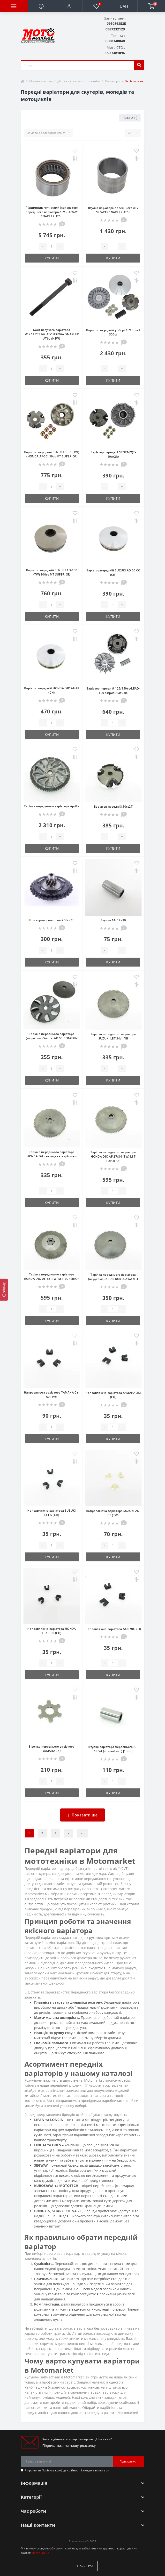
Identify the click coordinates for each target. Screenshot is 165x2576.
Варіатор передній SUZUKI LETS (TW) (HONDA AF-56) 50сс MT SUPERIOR (51, 454)
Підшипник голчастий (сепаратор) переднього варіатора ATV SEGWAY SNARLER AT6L (51, 212)
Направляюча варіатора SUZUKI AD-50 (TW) (113, 1513)
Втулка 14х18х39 (113, 920)
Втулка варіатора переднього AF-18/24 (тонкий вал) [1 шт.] (113, 1749)
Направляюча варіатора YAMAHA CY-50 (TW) (52, 1394)
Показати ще (83, 1815)
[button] (68, 6)
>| (82, 1833)
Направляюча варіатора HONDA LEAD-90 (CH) (51, 1631)
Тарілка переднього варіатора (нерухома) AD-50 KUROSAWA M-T (113, 1277)
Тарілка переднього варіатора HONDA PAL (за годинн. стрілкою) (51, 1154)
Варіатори (112, 81)
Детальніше (40, 2553)
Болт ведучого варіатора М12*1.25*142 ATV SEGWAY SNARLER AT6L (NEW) (51, 334)
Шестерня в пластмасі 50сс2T (51, 920)
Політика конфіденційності (61, 2470)
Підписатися (128, 2461)
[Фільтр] (4, 1290)
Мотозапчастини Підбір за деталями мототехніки (64, 81)
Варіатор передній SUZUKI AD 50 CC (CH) (113, 572)
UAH (124, 6)
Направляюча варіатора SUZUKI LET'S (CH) (51, 1513)
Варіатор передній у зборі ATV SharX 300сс (113, 332)
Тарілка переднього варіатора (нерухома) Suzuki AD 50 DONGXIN (51, 1036)
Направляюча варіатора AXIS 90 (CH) (113, 1629)
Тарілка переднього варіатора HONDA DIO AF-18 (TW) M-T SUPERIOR (52, 1276)
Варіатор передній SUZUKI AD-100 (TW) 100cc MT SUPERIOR (51, 572)
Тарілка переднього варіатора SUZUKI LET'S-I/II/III (113, 1036)
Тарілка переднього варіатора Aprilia (51, 806)
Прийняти (85, 2566)
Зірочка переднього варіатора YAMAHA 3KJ (51, 1748)
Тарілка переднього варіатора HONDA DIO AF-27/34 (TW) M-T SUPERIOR (113, 1156)
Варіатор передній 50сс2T (113, 806)
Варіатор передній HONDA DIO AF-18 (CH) (51, 690)
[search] (139, 65)
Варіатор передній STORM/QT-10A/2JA (113, 454)
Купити (52, 258)
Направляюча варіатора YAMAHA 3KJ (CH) (113, 1395)
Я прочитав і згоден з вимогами (67, 2470)
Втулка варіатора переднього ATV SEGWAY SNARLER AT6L (113, 210)
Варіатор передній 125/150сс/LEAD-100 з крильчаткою (113, 690)
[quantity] (51, 246)
